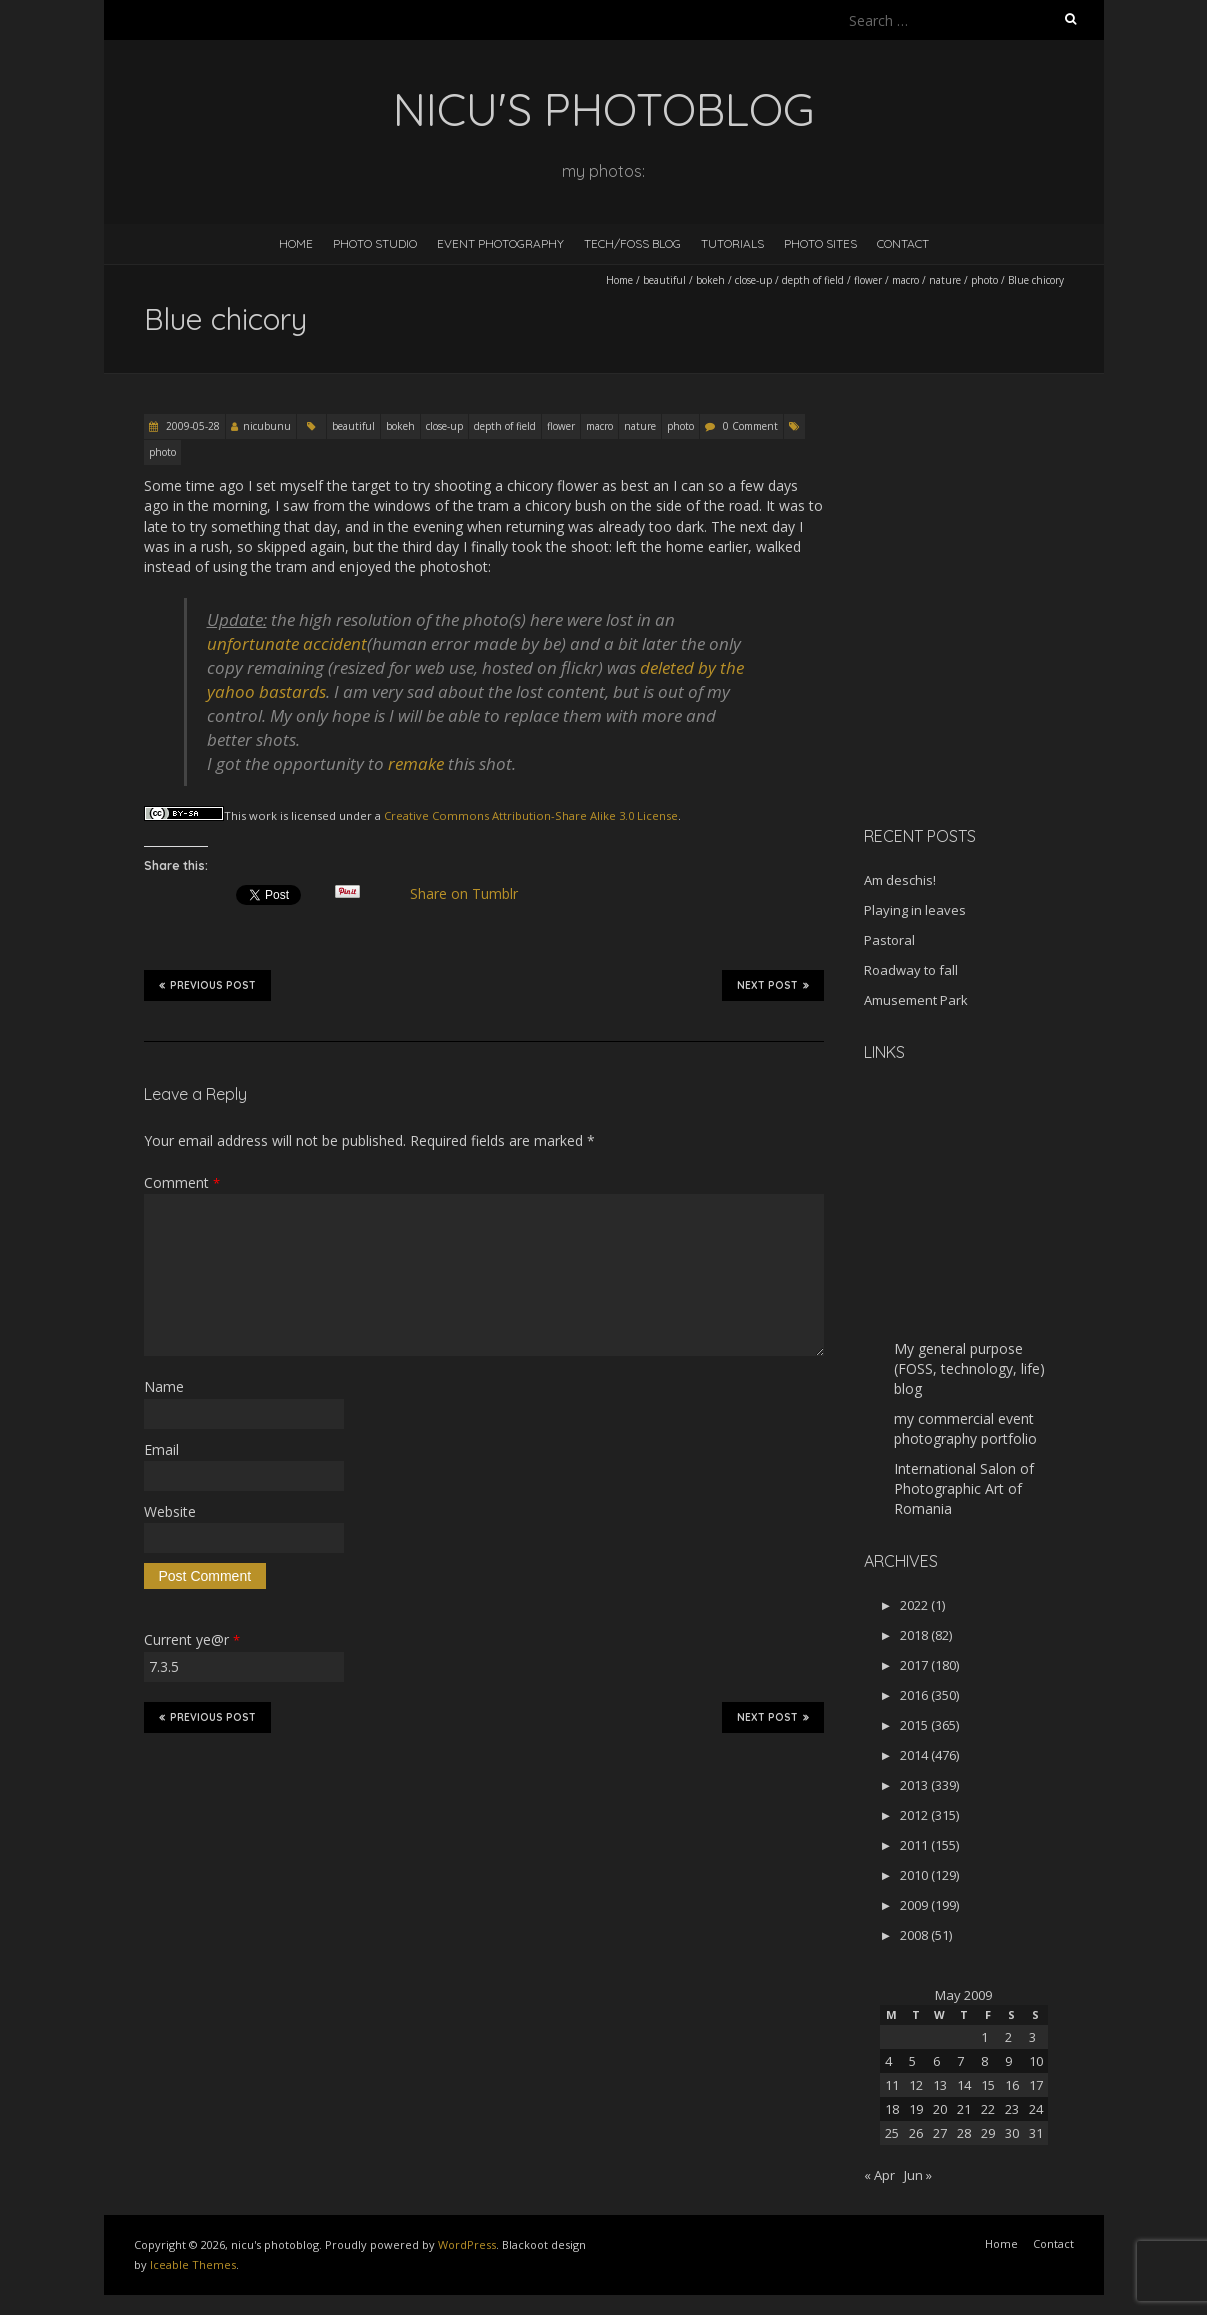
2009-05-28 (191, 426)
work (263, 815)
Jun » (918, 2175)
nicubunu (267, 426)
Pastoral (889, 940)
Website (170, 1511)
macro (905, 280)
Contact (903, 243)
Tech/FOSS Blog (632, 243)
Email (161, 1449)
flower (868, 280)
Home (296, 243)
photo (984, 280)
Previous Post (207, 985)
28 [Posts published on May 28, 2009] (964, 2133)
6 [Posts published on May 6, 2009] (936, 2061)
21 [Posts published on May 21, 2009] (964, 2109)
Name (164, 1386)
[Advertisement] (989, 669)
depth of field (813, 280)
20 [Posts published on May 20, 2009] (940, 2109)
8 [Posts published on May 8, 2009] (984, 2061)
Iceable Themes (193, 2264)
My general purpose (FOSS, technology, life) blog (969, 1368)
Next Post (773, 985)
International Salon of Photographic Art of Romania (964, 1488)
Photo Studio (375, 243)
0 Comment (750, 426)
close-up (753, 280)
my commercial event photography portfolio (965, 1428)
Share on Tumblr (471, 894)
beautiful (664, 280)
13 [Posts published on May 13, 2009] (940, 2085)
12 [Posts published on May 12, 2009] (916, 2085)
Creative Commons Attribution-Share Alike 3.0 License (531, 815)
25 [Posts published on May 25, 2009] (892, 2133)
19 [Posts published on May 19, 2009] (916, 2109)
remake (416, 763)
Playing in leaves (915, 910)
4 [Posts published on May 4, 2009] (888, 2061)
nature (945, 280)
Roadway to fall (911, 970)
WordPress (467, 2244)
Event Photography (500, 243)
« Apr (879, 2175)
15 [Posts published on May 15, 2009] (988, 2085)
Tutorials (732, 243)
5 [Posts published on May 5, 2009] (912, 2061)
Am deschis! (900, 880)
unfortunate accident (287, 643)
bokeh (710, 280)
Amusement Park (916, 1000)
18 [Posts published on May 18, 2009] (892, 2109)
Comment (182, 1182)
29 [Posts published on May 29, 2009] (988, 2133)
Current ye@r (192, 1639)
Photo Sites (820, 243)
